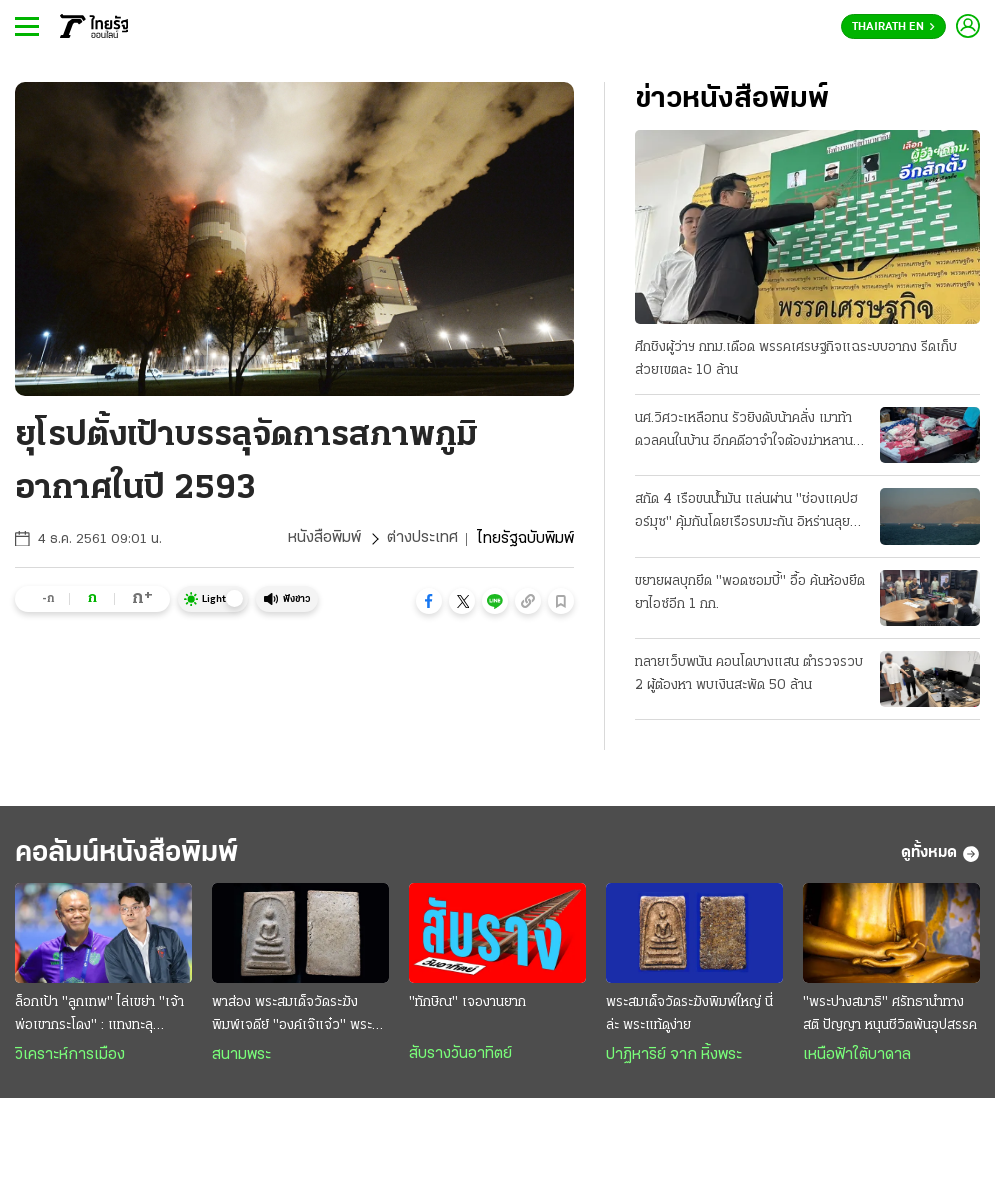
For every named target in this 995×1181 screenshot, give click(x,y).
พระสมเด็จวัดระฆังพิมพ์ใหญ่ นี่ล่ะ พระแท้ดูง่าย (689, 1015)
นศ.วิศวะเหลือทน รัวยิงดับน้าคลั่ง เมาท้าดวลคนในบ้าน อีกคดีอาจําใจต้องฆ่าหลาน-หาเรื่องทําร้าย (747, 432)
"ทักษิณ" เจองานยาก (467, 1003)
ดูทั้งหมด (940, 854)
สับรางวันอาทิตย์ (460, 1055)
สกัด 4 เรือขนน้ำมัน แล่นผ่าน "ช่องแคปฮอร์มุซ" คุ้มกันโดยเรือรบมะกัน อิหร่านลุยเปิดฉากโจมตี (746, 513)
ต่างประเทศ (422, 539)
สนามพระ (241, 1056)
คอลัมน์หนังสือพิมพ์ (133, 853)
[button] (429, 601)
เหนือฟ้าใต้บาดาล (857, 1056)
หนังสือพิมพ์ (324, 539)
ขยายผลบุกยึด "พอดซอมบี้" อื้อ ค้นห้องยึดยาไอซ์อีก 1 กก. (750, 593)
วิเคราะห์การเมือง (70, 1056)
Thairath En (893, 27)
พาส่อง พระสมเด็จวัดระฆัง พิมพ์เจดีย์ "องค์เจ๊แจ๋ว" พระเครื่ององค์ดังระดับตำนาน (292, 1017)
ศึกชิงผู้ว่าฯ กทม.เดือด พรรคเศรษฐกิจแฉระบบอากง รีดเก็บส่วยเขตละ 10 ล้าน (796, 359)
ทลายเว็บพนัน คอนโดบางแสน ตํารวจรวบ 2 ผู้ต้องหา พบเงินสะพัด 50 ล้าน (749, 674)
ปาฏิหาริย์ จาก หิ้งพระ (674, 1056)
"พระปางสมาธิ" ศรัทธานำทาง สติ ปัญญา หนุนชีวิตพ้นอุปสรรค (890, 1015)
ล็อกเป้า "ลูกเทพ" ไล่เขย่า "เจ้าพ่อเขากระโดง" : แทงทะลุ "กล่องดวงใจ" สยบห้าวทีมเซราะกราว (102, 1017)
